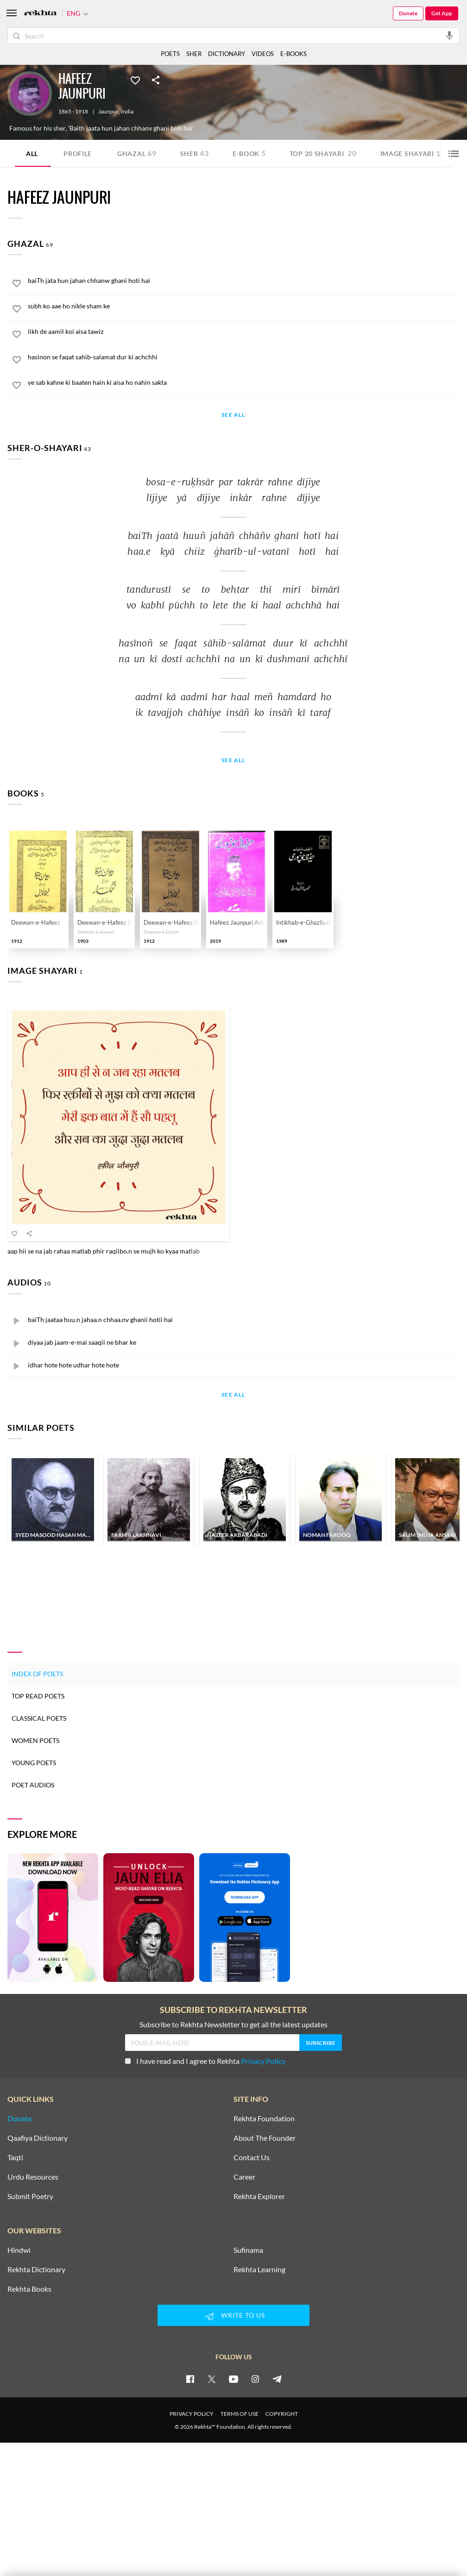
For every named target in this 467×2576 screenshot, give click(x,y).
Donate (408, 13)
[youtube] (233, 2378)
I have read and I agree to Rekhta (205, 2060)
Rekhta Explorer (259, 2196)
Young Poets (34, 1763)
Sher (194, 153)
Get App (441, 13)
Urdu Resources (32, 2177)
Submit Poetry (30, 2196)
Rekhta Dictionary (36, 2269)
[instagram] (255, 2378)
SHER (194, 53)
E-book (249, 153)
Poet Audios (33, 1785)
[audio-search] (449, 35)
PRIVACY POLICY (192, 2413)
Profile (77, 153)
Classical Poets (39, 1718)
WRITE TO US (233, 2316)
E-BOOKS (293, 53)
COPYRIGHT (281, 2413)
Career (244, 2177)
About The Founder (265, 2138)
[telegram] (277, 2378)
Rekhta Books (29, 2289)
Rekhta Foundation (264, 2118)
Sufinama (248, 2250)
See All (233, 415)
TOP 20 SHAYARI (323, 153)
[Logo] (40, 13)
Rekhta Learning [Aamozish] (259, 2269)
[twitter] (211, 2378)
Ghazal (137, 153)
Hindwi (19, 2250)
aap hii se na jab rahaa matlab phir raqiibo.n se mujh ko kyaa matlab (103, 1251)
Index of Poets (37, 1674)
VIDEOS (263, 53)
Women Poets (35, 1740)
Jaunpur (108, 111)
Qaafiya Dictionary (37, 2138)
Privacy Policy (263, 2060)
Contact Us (252, 2157)
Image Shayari (410, 153)
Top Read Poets (38, 1696)
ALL (32, 153)
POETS (170, 53)
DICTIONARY (226, 53)
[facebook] (190, 2378)
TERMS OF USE (240, 2413)
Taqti (15, 2157)
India (127, 111)
